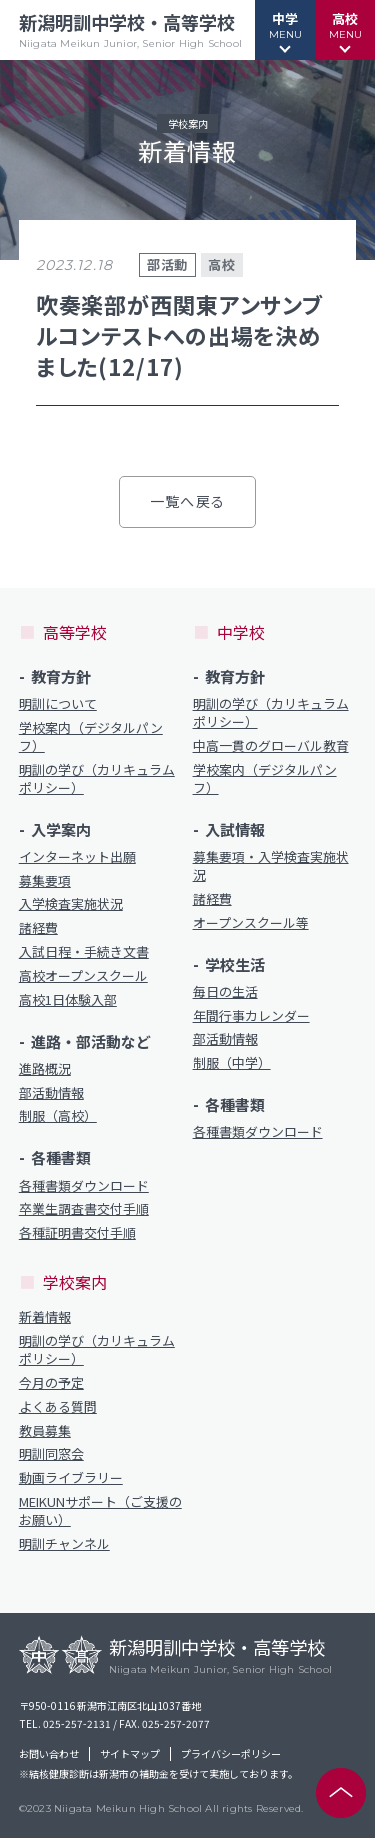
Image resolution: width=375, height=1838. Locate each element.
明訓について (58, 704)
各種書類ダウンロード (84, 1186)
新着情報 (45, 1317)
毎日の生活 (225, 992)
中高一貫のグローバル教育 (271, 746)
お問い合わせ (49, 1754)
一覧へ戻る (187, 501)
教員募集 (45, 1431)
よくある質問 (58, 1407)
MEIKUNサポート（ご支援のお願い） (100, 1511)
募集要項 (45, 881)
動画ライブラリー (71, 1478)
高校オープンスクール (83, 976)
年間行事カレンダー (251, 1016)
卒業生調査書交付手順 (84, 1209)
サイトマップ (130, 1754)
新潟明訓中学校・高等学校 (130, 30)
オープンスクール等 (251, 923)
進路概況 (45, 1069)
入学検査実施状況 (71, 904)
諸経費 (38, 928)
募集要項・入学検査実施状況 (271, 866)
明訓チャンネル (64, 1544)
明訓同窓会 (51, 1454)
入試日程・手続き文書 (84, 952)
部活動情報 (51, 1093)
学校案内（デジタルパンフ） (91, 737)
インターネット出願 (77, 857)
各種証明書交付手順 (77, 1233)
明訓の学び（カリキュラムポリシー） (97, 779)
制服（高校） (58, 1116)
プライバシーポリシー (231, 1754)
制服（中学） (232, 1063)
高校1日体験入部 (68, 1000)
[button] (285, 30)
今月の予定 (51, 1383)
